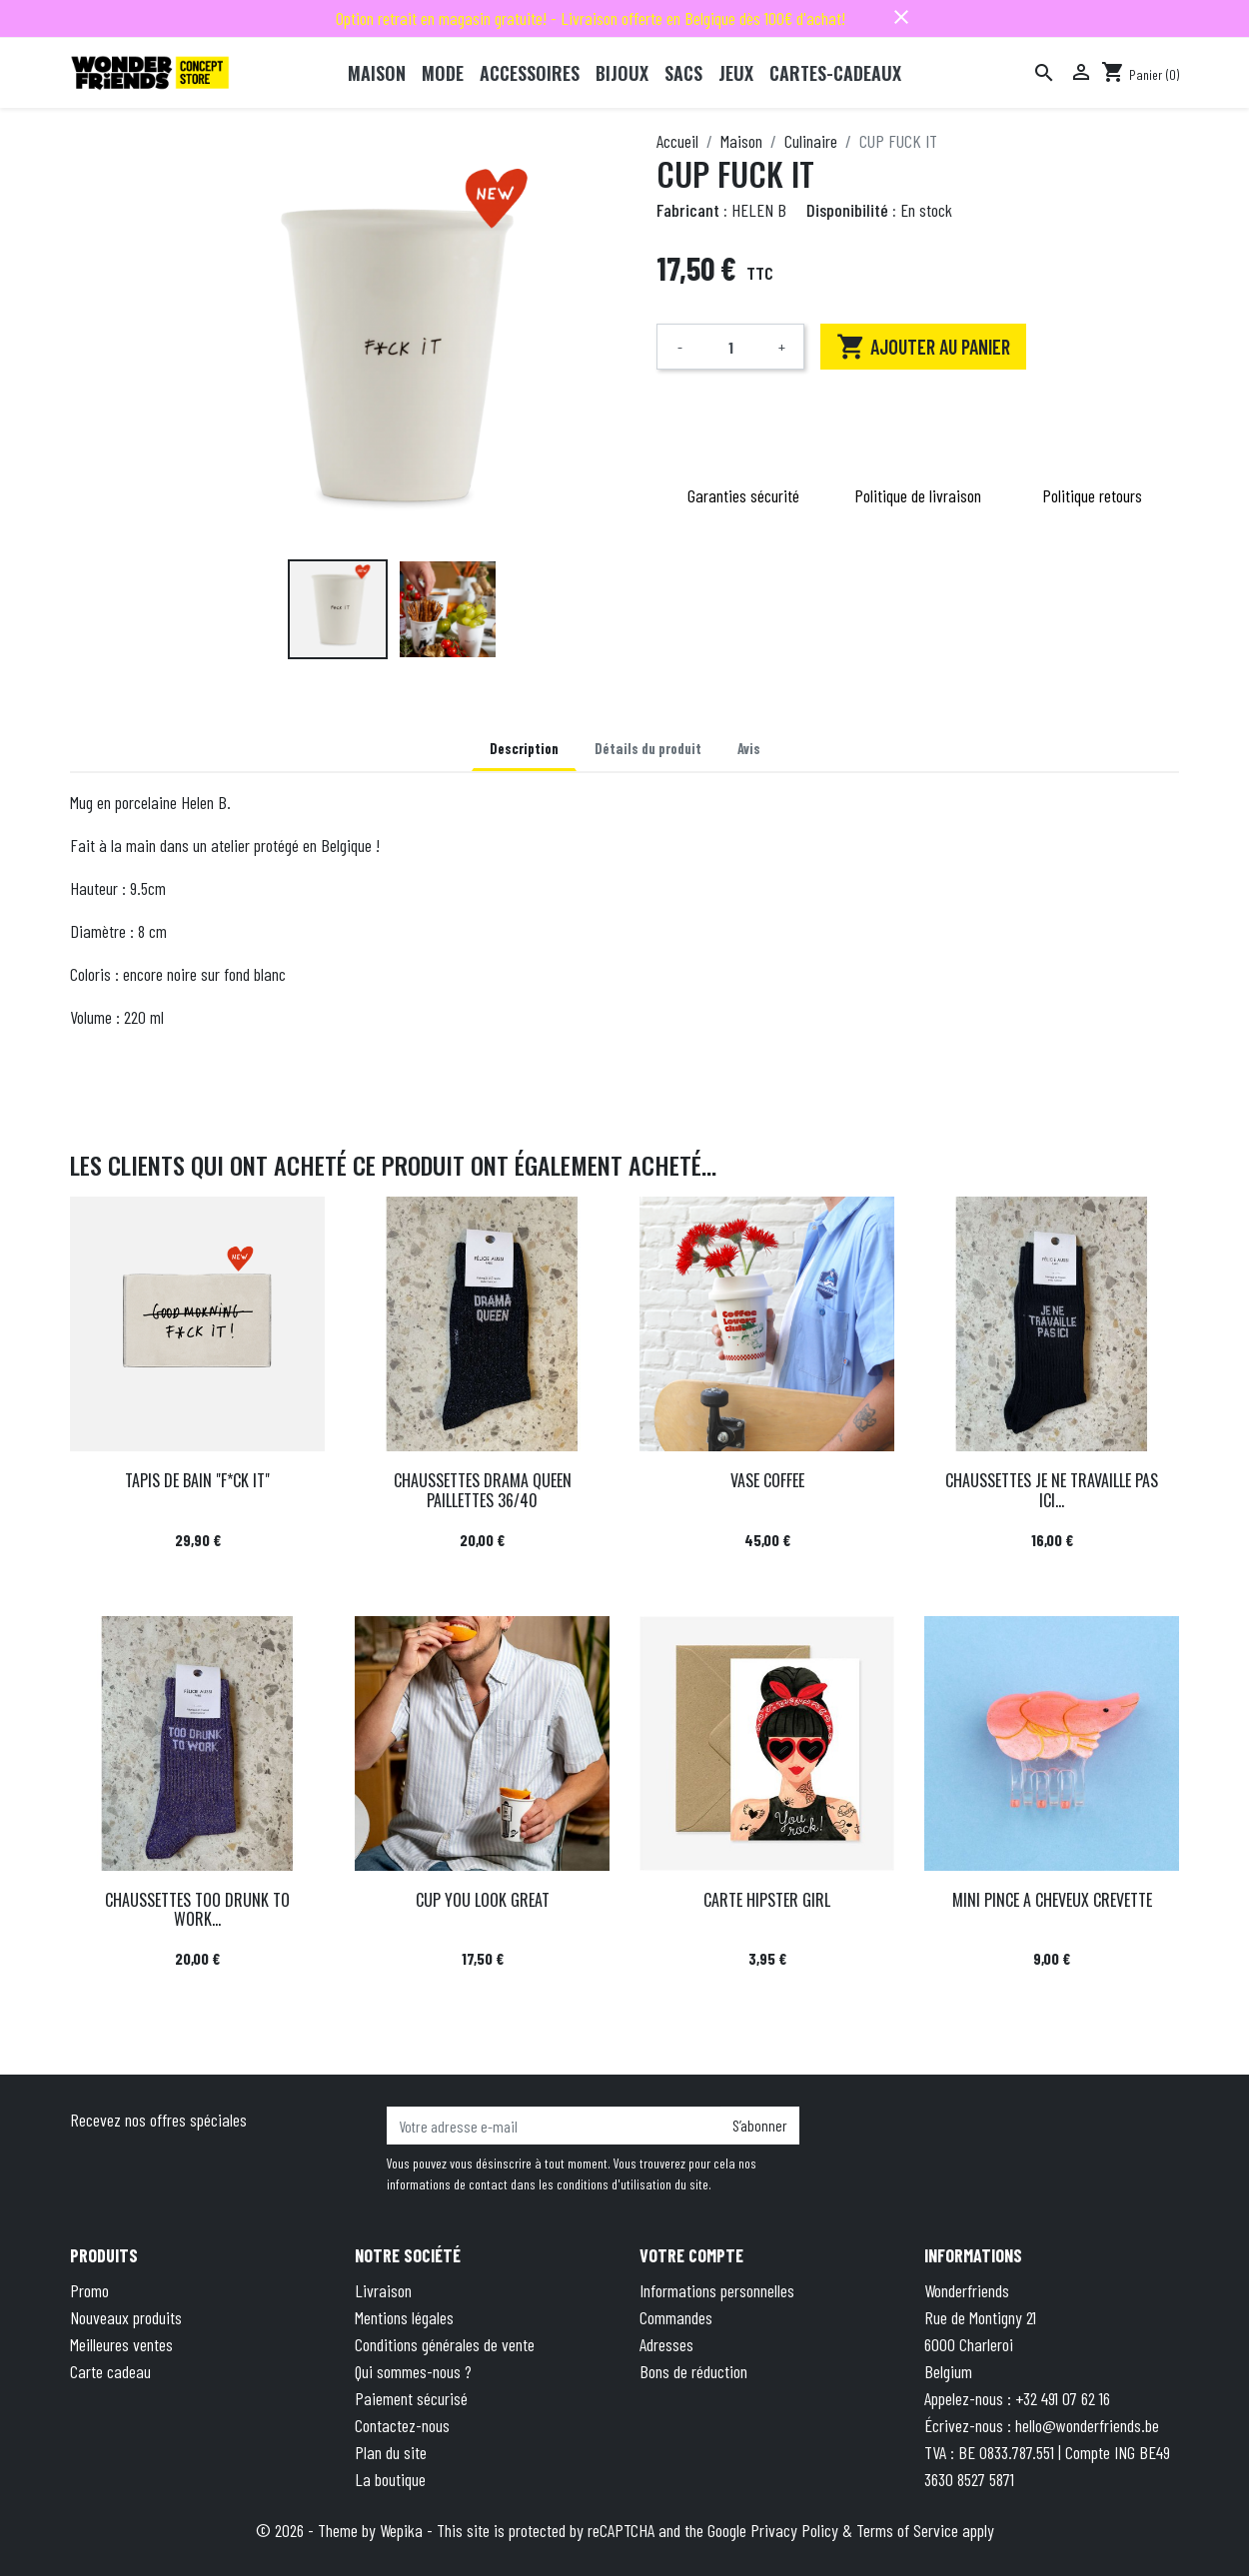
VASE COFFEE (767, 1480)
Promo (89, 2290)
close (901, 17)
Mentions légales (404, 2317)
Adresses (666, 2344)
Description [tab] (524, 748)
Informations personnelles (716, 2290)
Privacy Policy (794, 2530)
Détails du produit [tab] (648, 748)
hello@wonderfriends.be (1087, 2425)
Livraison (383, 2290)
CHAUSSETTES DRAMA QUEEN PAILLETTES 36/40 (483, 1489)
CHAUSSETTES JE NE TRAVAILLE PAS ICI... (1051, 1489)
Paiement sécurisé (411, 2398)
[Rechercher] (1044, 73)
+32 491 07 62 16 (1062, 2398)
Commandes (675, 2317)
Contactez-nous (402, 2425)
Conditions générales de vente (445, 2344)
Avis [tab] (748, 748)
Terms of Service (907, 2530)
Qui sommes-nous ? (413, 2371)
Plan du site (391, 2452)
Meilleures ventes (121, 2344)
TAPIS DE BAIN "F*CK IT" (197, 1480)
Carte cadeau (110, 2371)
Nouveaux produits (126, 2317)
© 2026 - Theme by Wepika (341, 2530)
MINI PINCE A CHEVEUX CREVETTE (1052, 1900)
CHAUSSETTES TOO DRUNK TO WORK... (197, 1909)
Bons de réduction (693, 2371)
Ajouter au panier (923, 347)
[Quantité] (730, 347)
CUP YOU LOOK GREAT (483, 1900)
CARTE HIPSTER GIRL (766, 1900)
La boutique (390, 2479)
